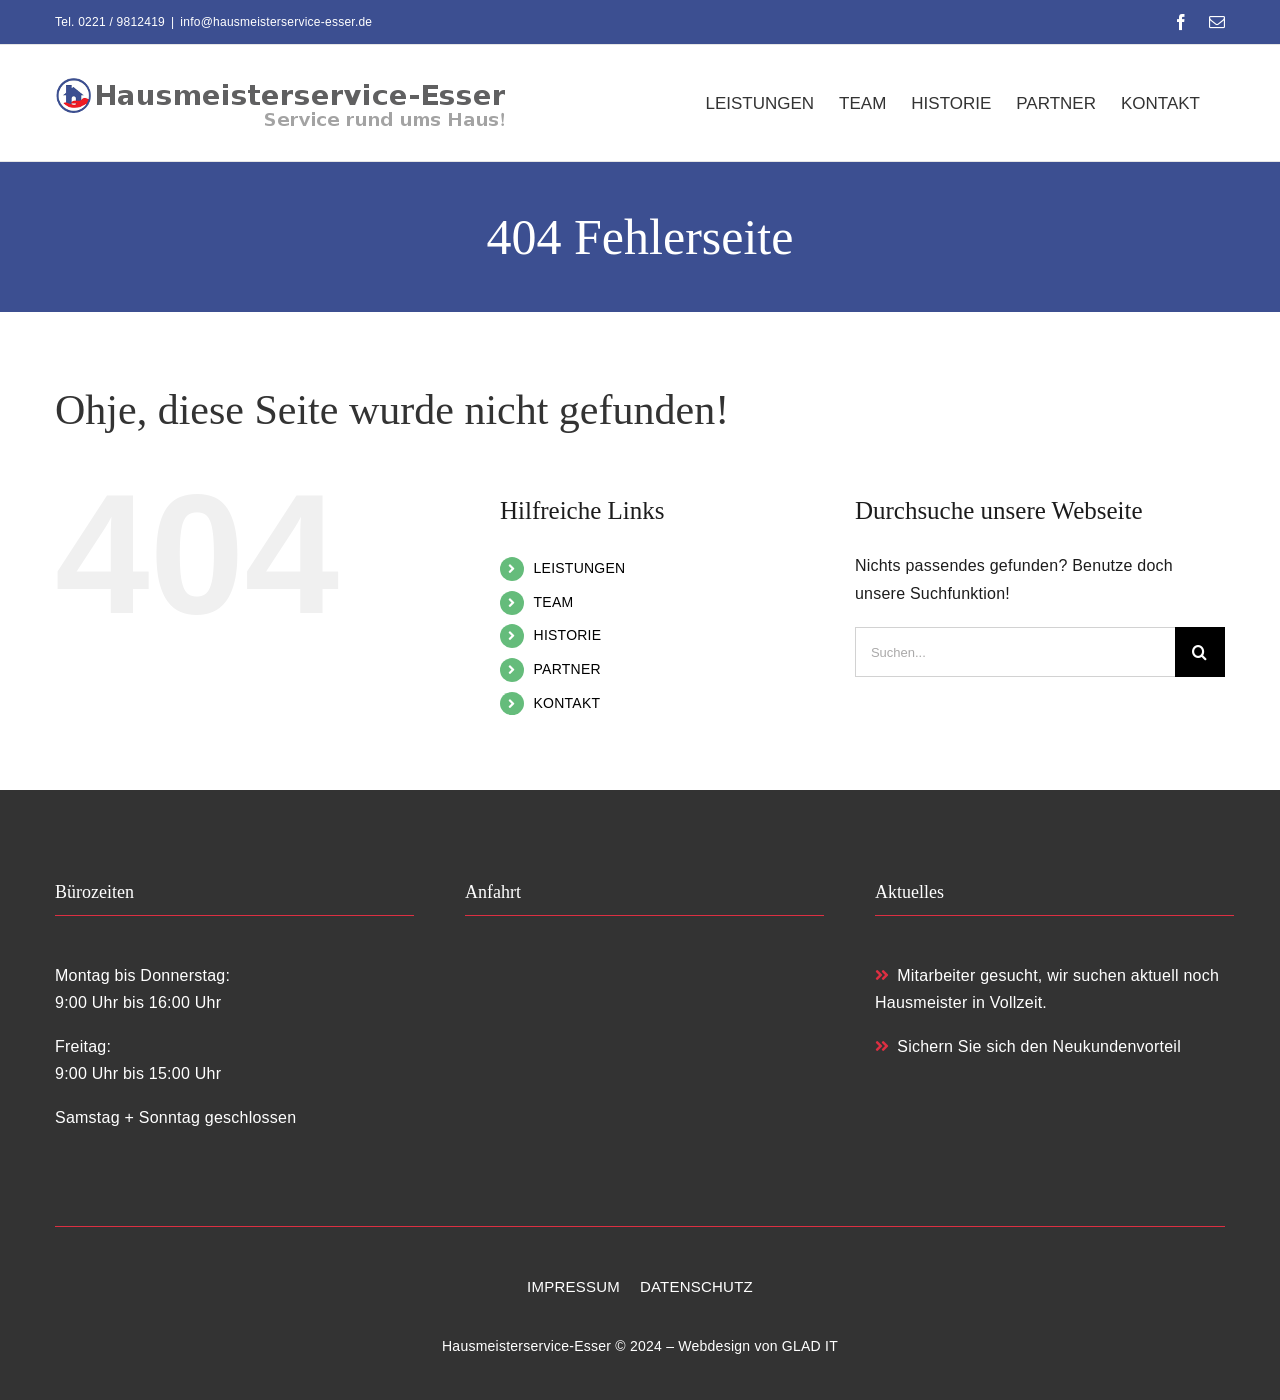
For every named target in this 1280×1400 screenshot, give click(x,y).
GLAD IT (810, 1346)
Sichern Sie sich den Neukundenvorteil (1028, 1046)
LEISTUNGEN (580, 568)
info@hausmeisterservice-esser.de (276, 22)
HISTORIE (568, 635)
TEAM (554, 602)
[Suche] (1200, 652)
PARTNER (567, 669)
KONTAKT (567, 703)
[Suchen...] (1015, 652)
